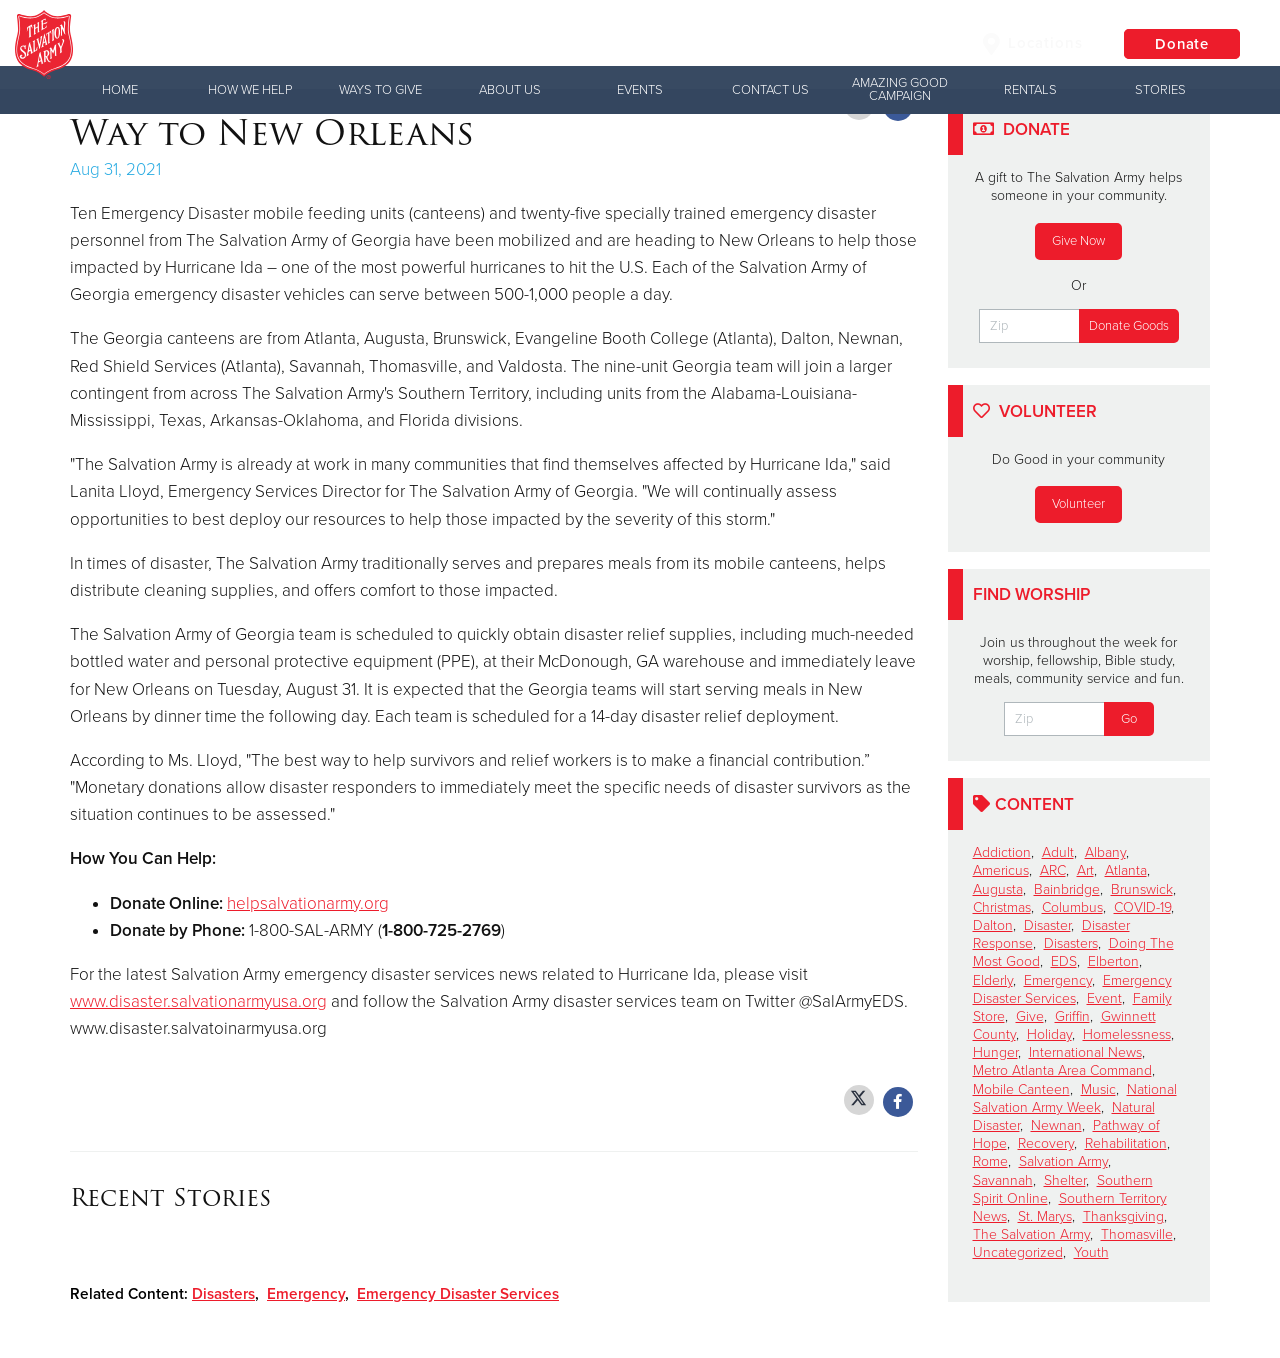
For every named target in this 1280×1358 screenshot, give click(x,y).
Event (1104, 998)
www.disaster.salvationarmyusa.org (198, 1001)
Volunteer (1078, 504)
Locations (1029, 44)
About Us (510, 90)
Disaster (1047, 925)
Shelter (1065, 1180)
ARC (1053, 870)
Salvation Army (1063, 1161)
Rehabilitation (1126, 1143)
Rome (990, 1161)
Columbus (1072, 907)
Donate (1180, 45)
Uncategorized (1018, 1252)
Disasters (223, 1294)
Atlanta (1126, 870)
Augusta (998, 889)
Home (120, 90)
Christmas (1002, 907)
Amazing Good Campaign (900, 89)
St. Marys (1045, 1216)
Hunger (995, 1052)
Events (640, 90)
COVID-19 (1142, 907)
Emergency (306, 1294)
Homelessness (1127, 1034)
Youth (1091, 1252)
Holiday (1049, 1034)
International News (1085, 1052)
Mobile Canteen (1021, 1089)
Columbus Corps (304, 45)
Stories (1160, 90)
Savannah (1003, 1180)
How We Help (250, 90)
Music (1098, 1089)
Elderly (993, 980)
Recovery (1046, 1143)
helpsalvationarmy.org (308, 903)
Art (1085, 870)
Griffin (1072, 1016)
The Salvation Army (1031, 1234)
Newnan (1056, 1125)
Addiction (1002, 852)
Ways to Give (380, 90)
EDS (1064, 961)
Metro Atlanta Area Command (1062, 1070)
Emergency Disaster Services (458, 1294)
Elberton (1113, 961)
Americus (1001, 870)
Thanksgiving (1123, 1216)
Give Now (1078, 241)
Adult (1058, 852)
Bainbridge (1067, 889)
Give (1030, 1016)
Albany (1105, 852)
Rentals (1030, 90)
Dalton (993, 925)
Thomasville (1137, 1234)
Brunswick (1142, 889)
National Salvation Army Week (1075, 1098)
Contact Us (770, 90)
